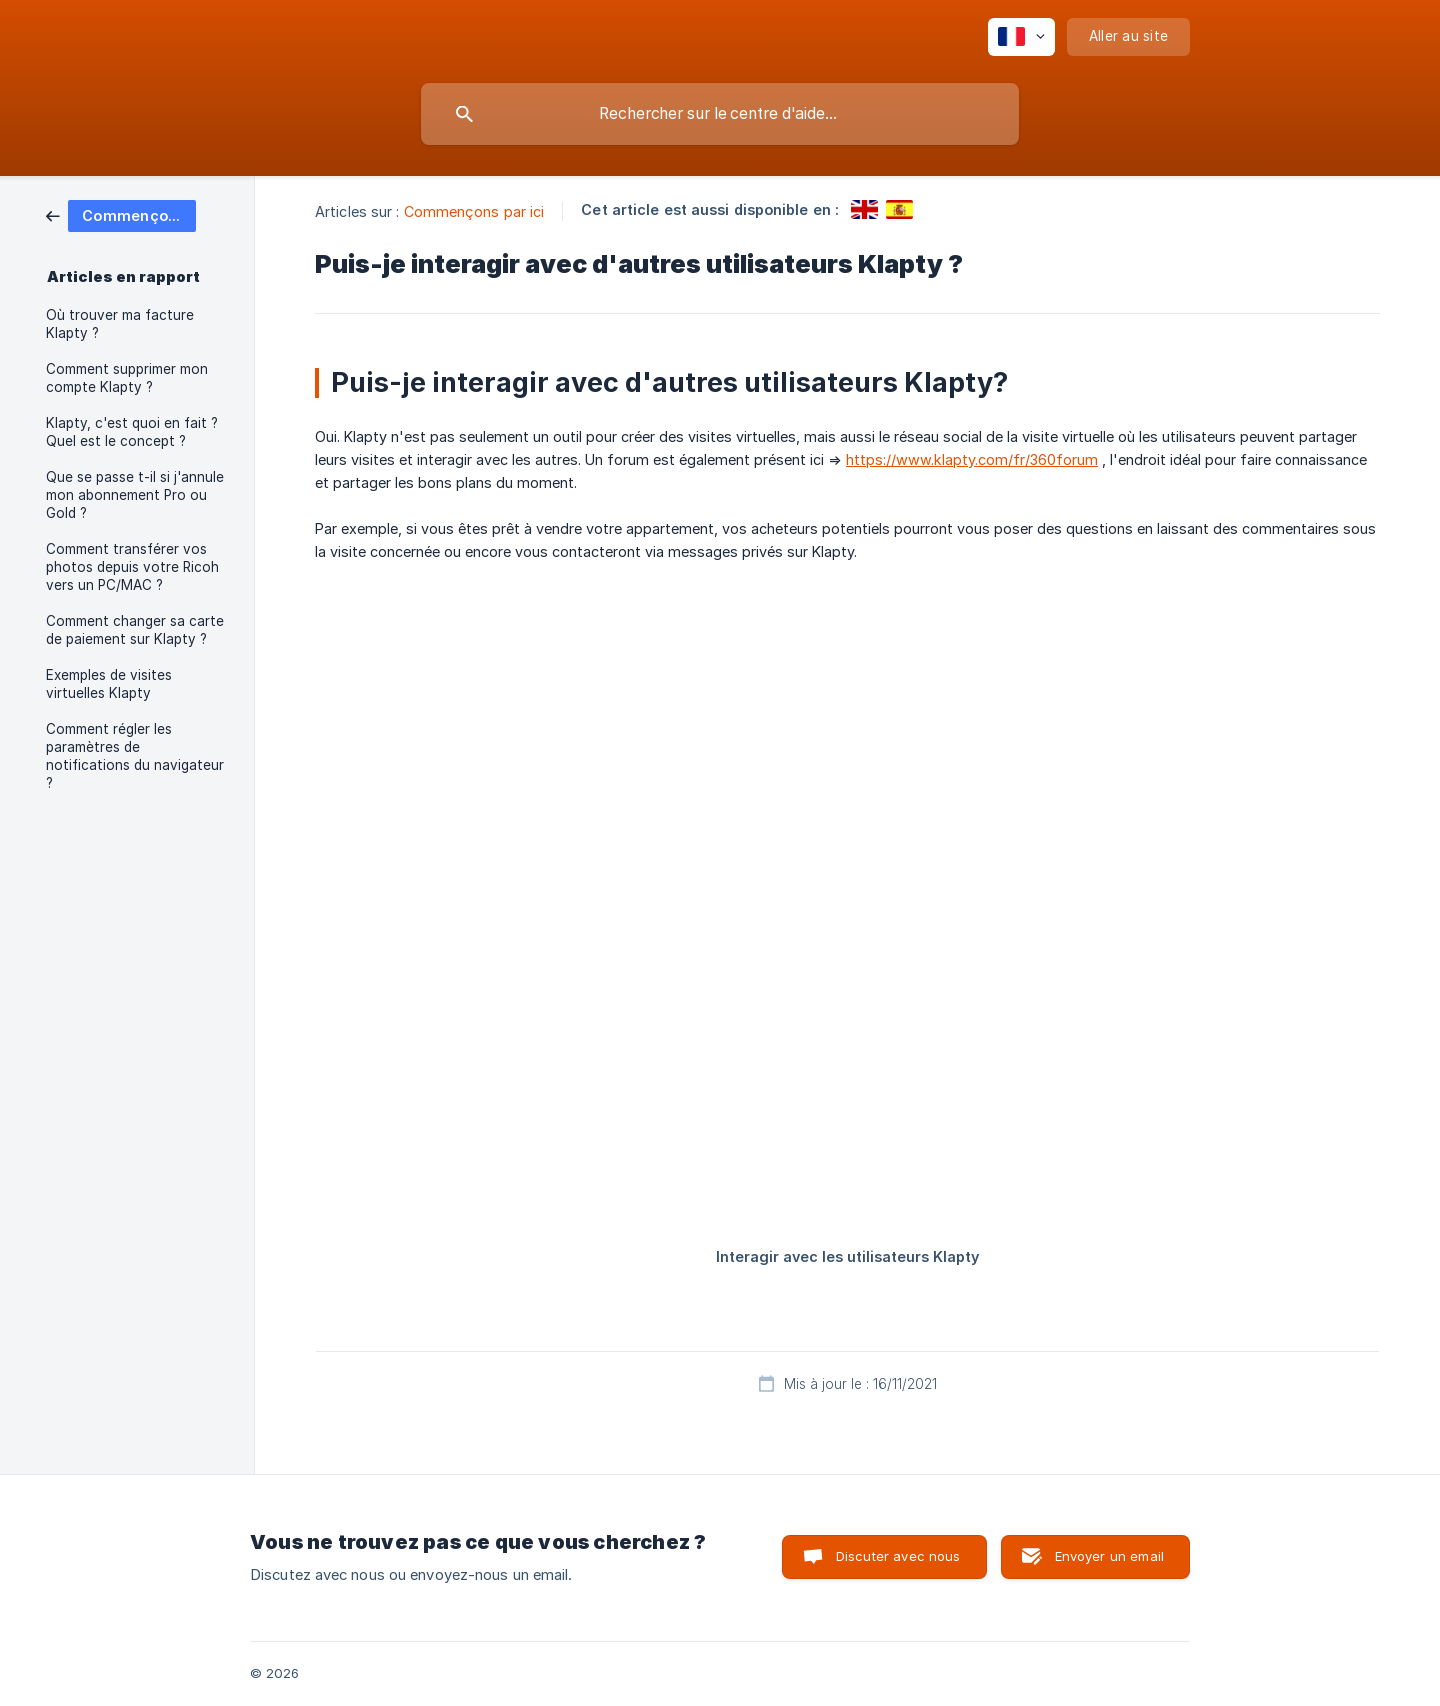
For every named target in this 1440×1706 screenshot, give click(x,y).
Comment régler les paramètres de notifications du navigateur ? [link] (135, 756)
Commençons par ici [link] (474, 211)
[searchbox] (720, 114)
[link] (121, 214)
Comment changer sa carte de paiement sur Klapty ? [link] (135, 630)
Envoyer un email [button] (1109, 1556)
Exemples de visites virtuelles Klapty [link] (109, 684)
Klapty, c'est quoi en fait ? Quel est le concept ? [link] (132, 432)
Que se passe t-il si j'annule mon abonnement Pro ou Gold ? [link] (135, 495)
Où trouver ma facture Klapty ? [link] (120, 324)
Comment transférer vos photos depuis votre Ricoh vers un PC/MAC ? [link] (132, 567)
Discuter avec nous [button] (898, 1556)
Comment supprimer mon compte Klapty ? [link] (127, 378)
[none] (1021, 37)
